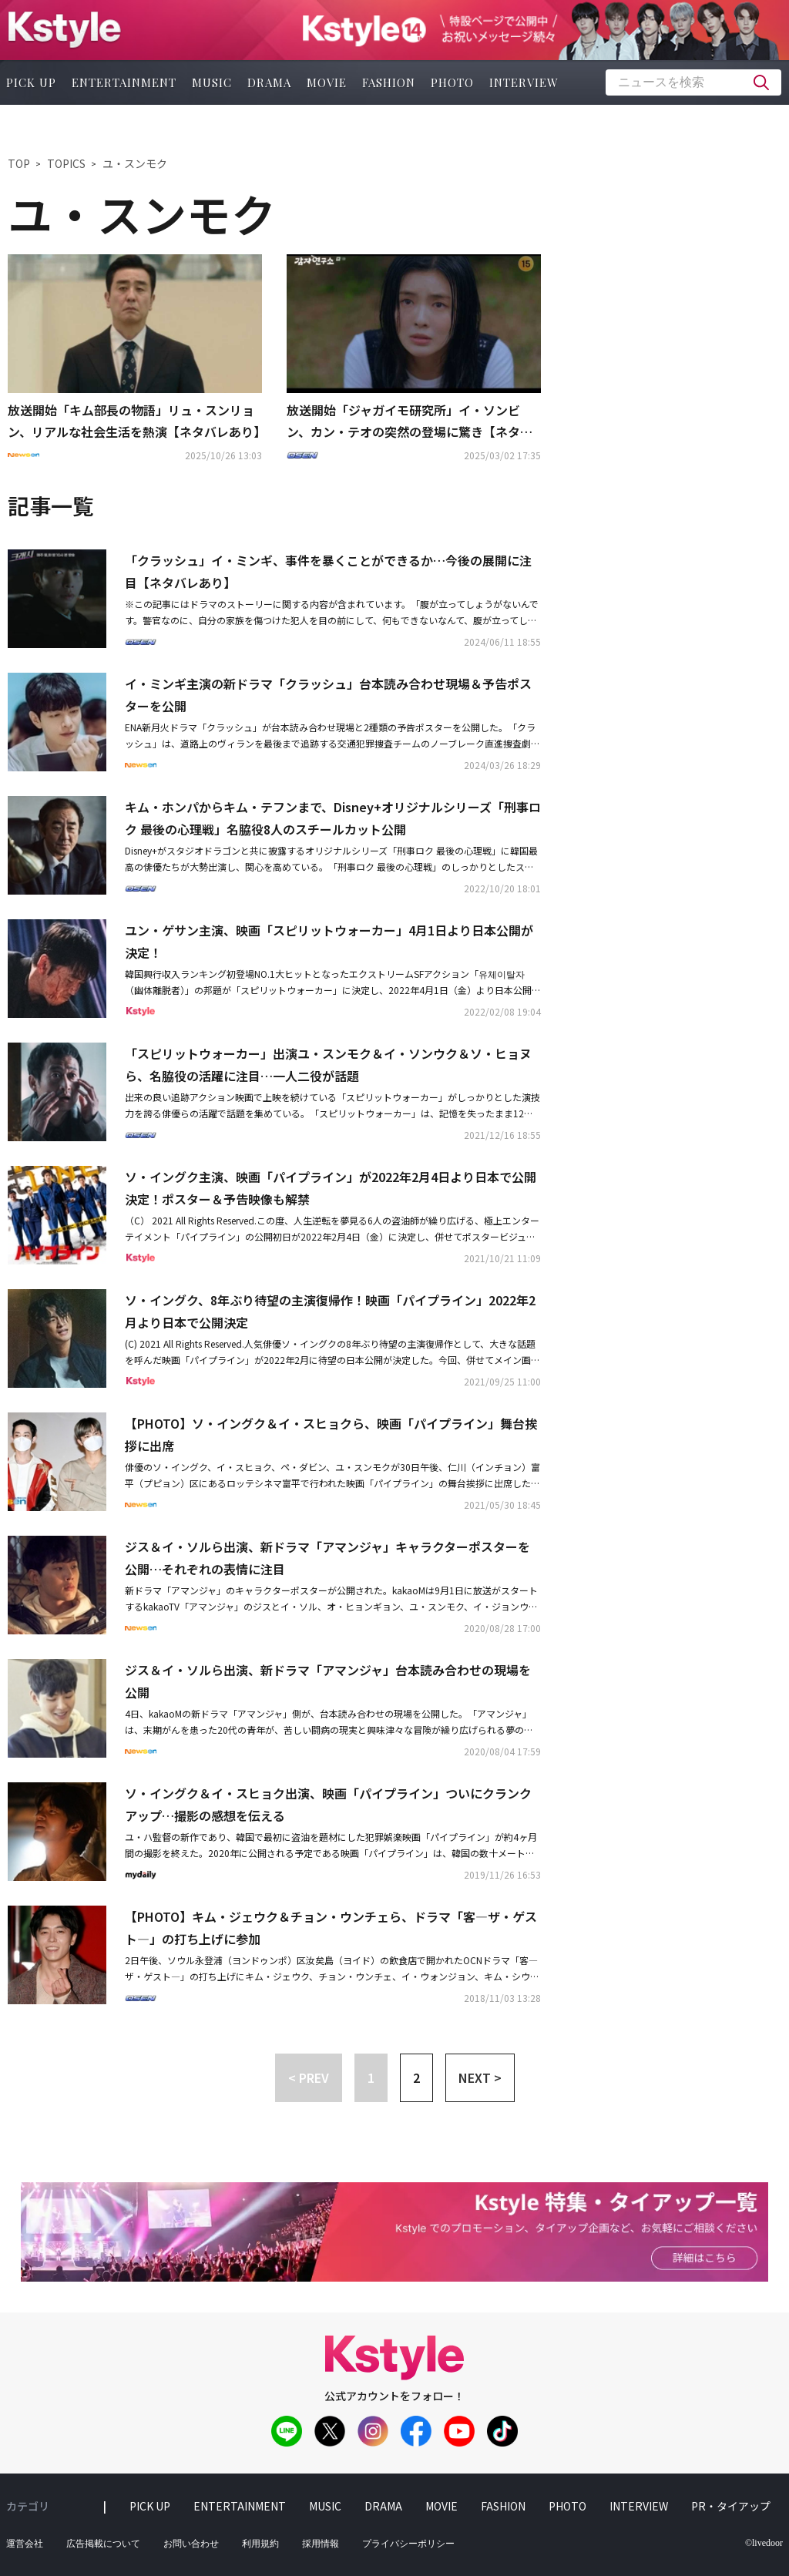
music (212, 82)
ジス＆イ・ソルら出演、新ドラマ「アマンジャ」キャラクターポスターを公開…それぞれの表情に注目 (327, 1557)
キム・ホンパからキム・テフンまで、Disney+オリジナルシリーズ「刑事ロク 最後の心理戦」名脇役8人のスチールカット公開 (333, 818)
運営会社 (24, 2543)
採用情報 (320, 2543)
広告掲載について (103, 2543)
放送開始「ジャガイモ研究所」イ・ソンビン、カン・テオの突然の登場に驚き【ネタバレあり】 (409, 422)
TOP (19, 163)
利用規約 (260, 2543)
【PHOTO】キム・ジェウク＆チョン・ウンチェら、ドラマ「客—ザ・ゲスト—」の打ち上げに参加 (331, 1927)
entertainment (124, 82)
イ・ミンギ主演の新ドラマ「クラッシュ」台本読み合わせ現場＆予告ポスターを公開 (328, 694)
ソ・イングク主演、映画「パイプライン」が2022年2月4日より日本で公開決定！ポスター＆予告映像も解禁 (330, 1187)
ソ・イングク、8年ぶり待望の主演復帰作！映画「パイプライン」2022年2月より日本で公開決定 (330, 1311)
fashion (388, 82)
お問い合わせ (191, 2543)
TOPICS (66, 163)
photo (452, 82)
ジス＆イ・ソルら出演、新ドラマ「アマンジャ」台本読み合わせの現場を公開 (328, 1681)
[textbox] (693, 82)
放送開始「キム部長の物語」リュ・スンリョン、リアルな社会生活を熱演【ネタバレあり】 (135, 421)
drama (269, 82)
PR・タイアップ (731, 2506)
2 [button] (416, 2077)
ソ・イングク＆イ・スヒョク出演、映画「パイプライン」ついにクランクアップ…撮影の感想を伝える (328, 1804)
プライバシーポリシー (408, 2543)
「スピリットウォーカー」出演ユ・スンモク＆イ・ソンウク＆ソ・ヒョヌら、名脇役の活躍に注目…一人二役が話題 (328, 1064)
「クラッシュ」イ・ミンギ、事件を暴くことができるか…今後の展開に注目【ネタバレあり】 (328, 571)
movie (327, 82)
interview (524, 82)
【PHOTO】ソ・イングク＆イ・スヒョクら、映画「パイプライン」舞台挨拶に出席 (331, 1434)
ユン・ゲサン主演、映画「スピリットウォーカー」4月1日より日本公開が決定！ (329, 941)
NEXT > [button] (480, 2077)
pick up (149, 2506)
